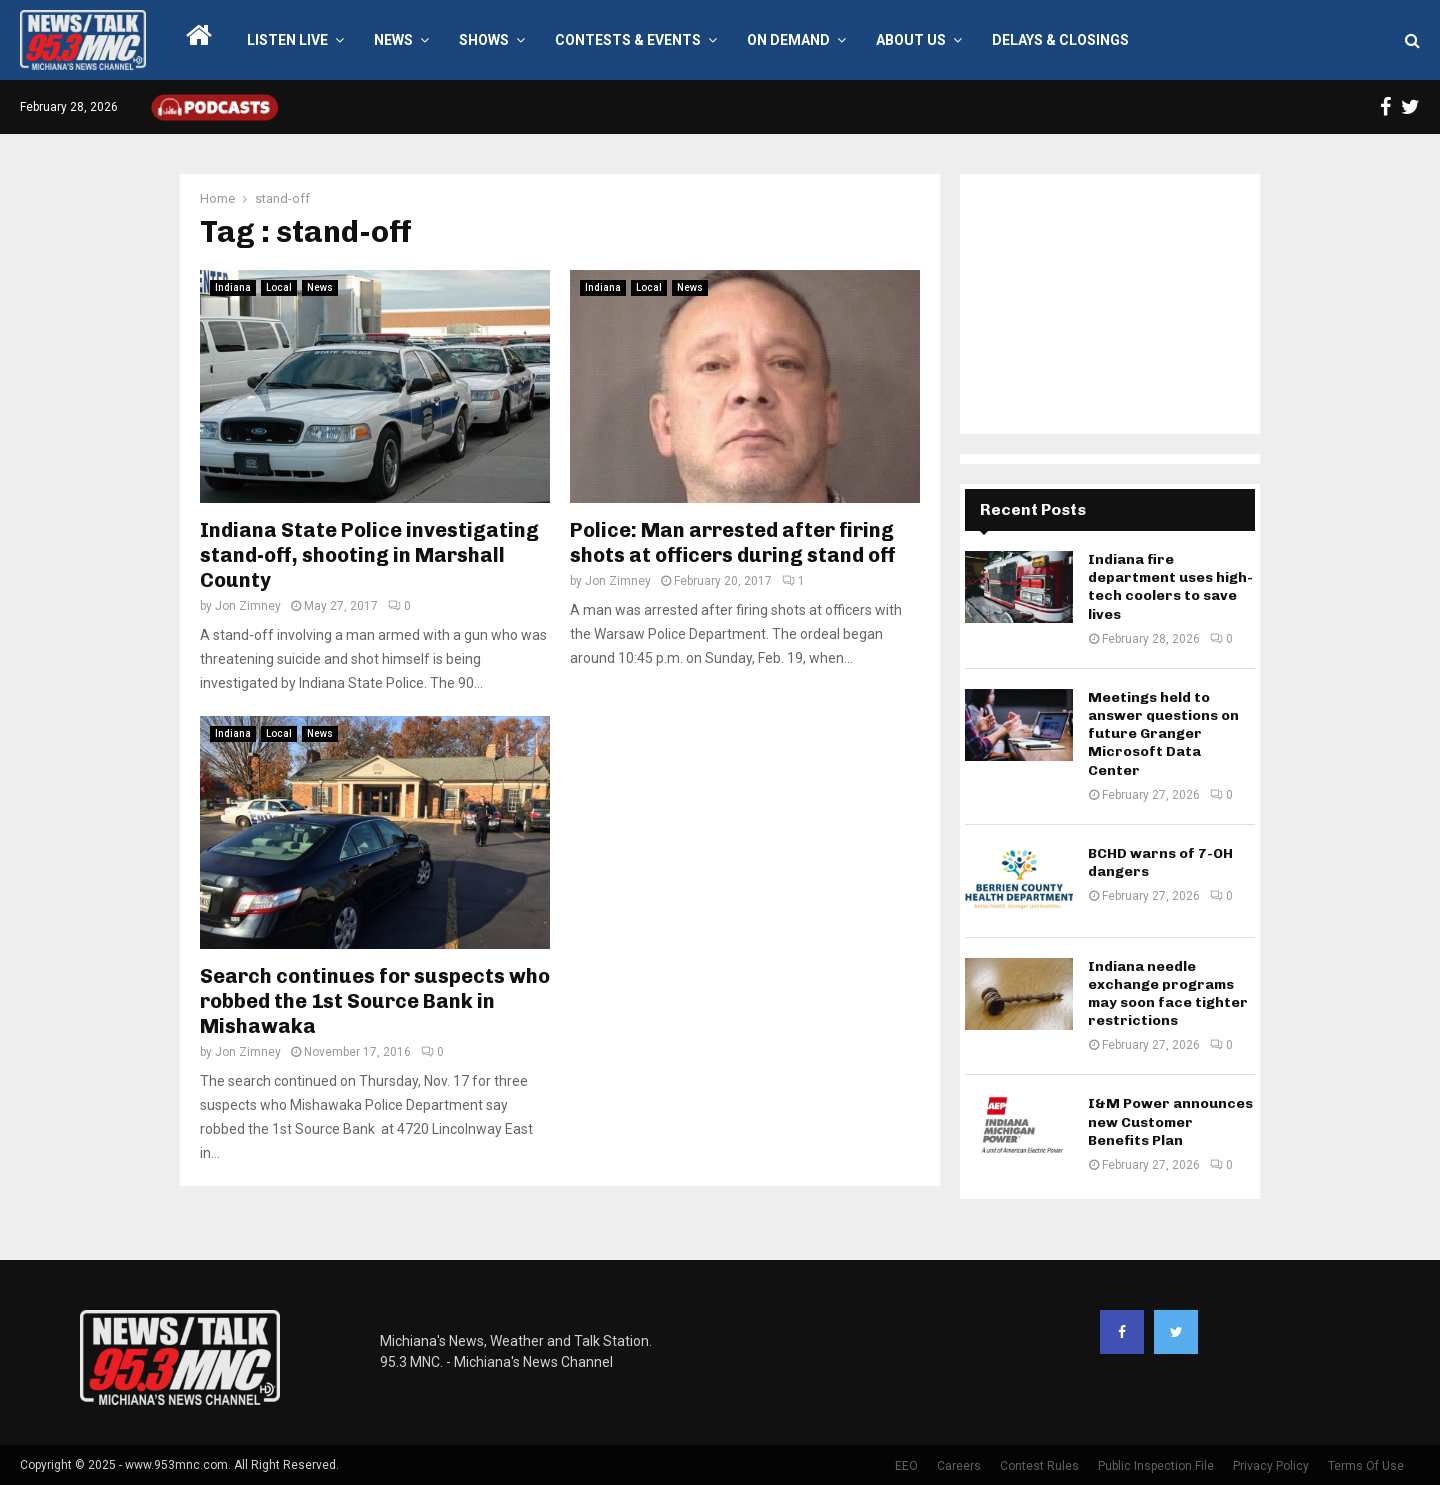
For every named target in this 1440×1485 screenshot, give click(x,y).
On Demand (788, 40)
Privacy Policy (1271, 1466)
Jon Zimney (248, 606)
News (393, 40)
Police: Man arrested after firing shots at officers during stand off (733, 542)
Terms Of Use (1366, 1466)
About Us (911, 40)
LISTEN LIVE (287, 40)
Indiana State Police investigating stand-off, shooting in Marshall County (369, 555)
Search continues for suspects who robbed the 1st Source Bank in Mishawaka (375, 1001)
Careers (959, 1466)
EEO (906, 1466)
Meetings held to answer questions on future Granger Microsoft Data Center (1163, 734)
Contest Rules (1039, 1466)
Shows (484, 40)
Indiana (233, 287)
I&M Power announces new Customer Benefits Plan (1170, 1121)
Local (279, 287)
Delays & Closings (1060, 40)
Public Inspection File (1156, 1466)
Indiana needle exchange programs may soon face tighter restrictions (1168, 994)
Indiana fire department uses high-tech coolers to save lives (1170, 587)
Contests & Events (628, 40)
